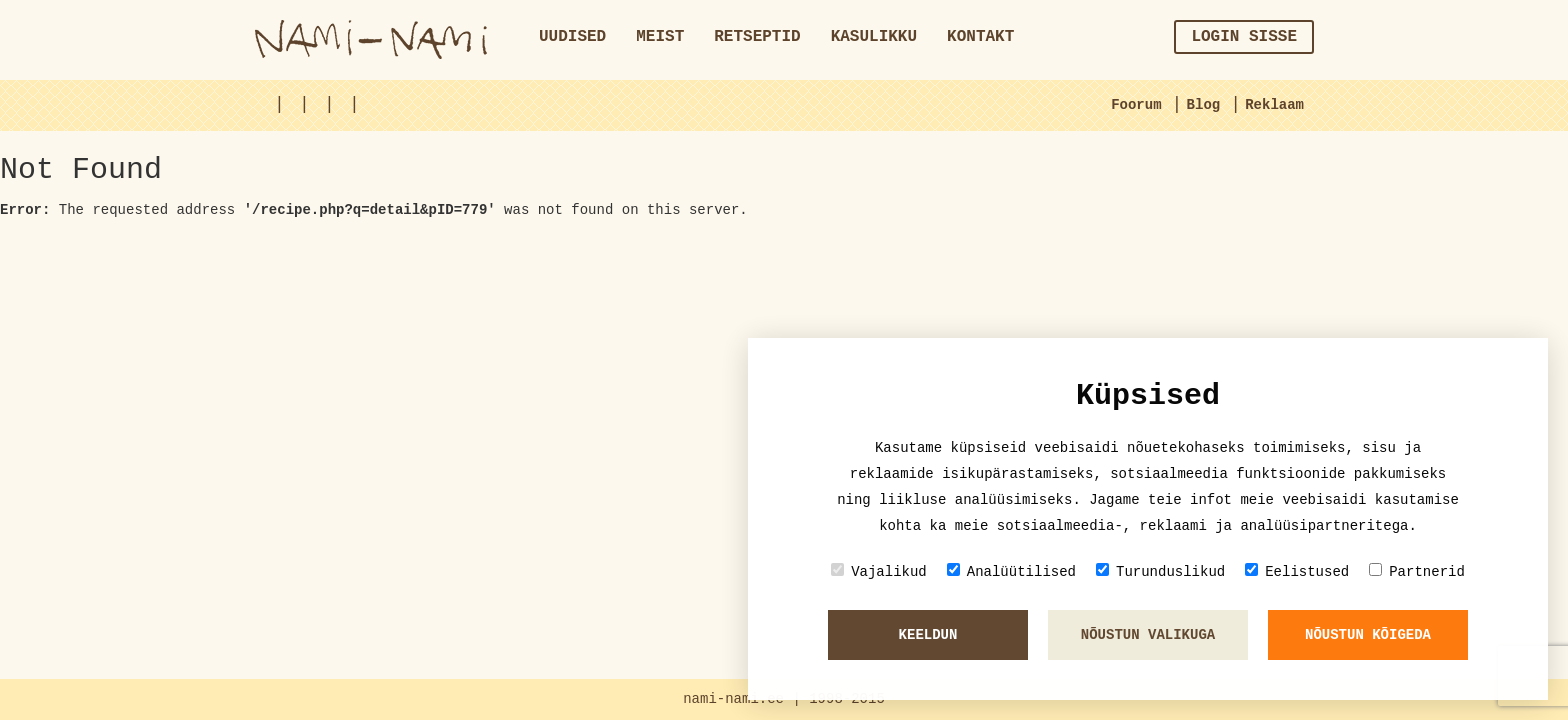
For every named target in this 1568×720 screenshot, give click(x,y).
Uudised (572, 37)
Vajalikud (879, 571)
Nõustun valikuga (1148, 635)
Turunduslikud (1160, 571)
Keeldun (928, 635)
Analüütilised (1011, 571)
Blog (1204, 105)
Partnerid (1417, 571)
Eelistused (1297, 571)
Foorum (1136, 105)
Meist (660, 37)
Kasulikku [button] (874, 37)
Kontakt (980, 37)
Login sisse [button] (1244, 37)
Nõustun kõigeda (1368, 635)
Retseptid (757, 37)
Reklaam (1274, 105)
